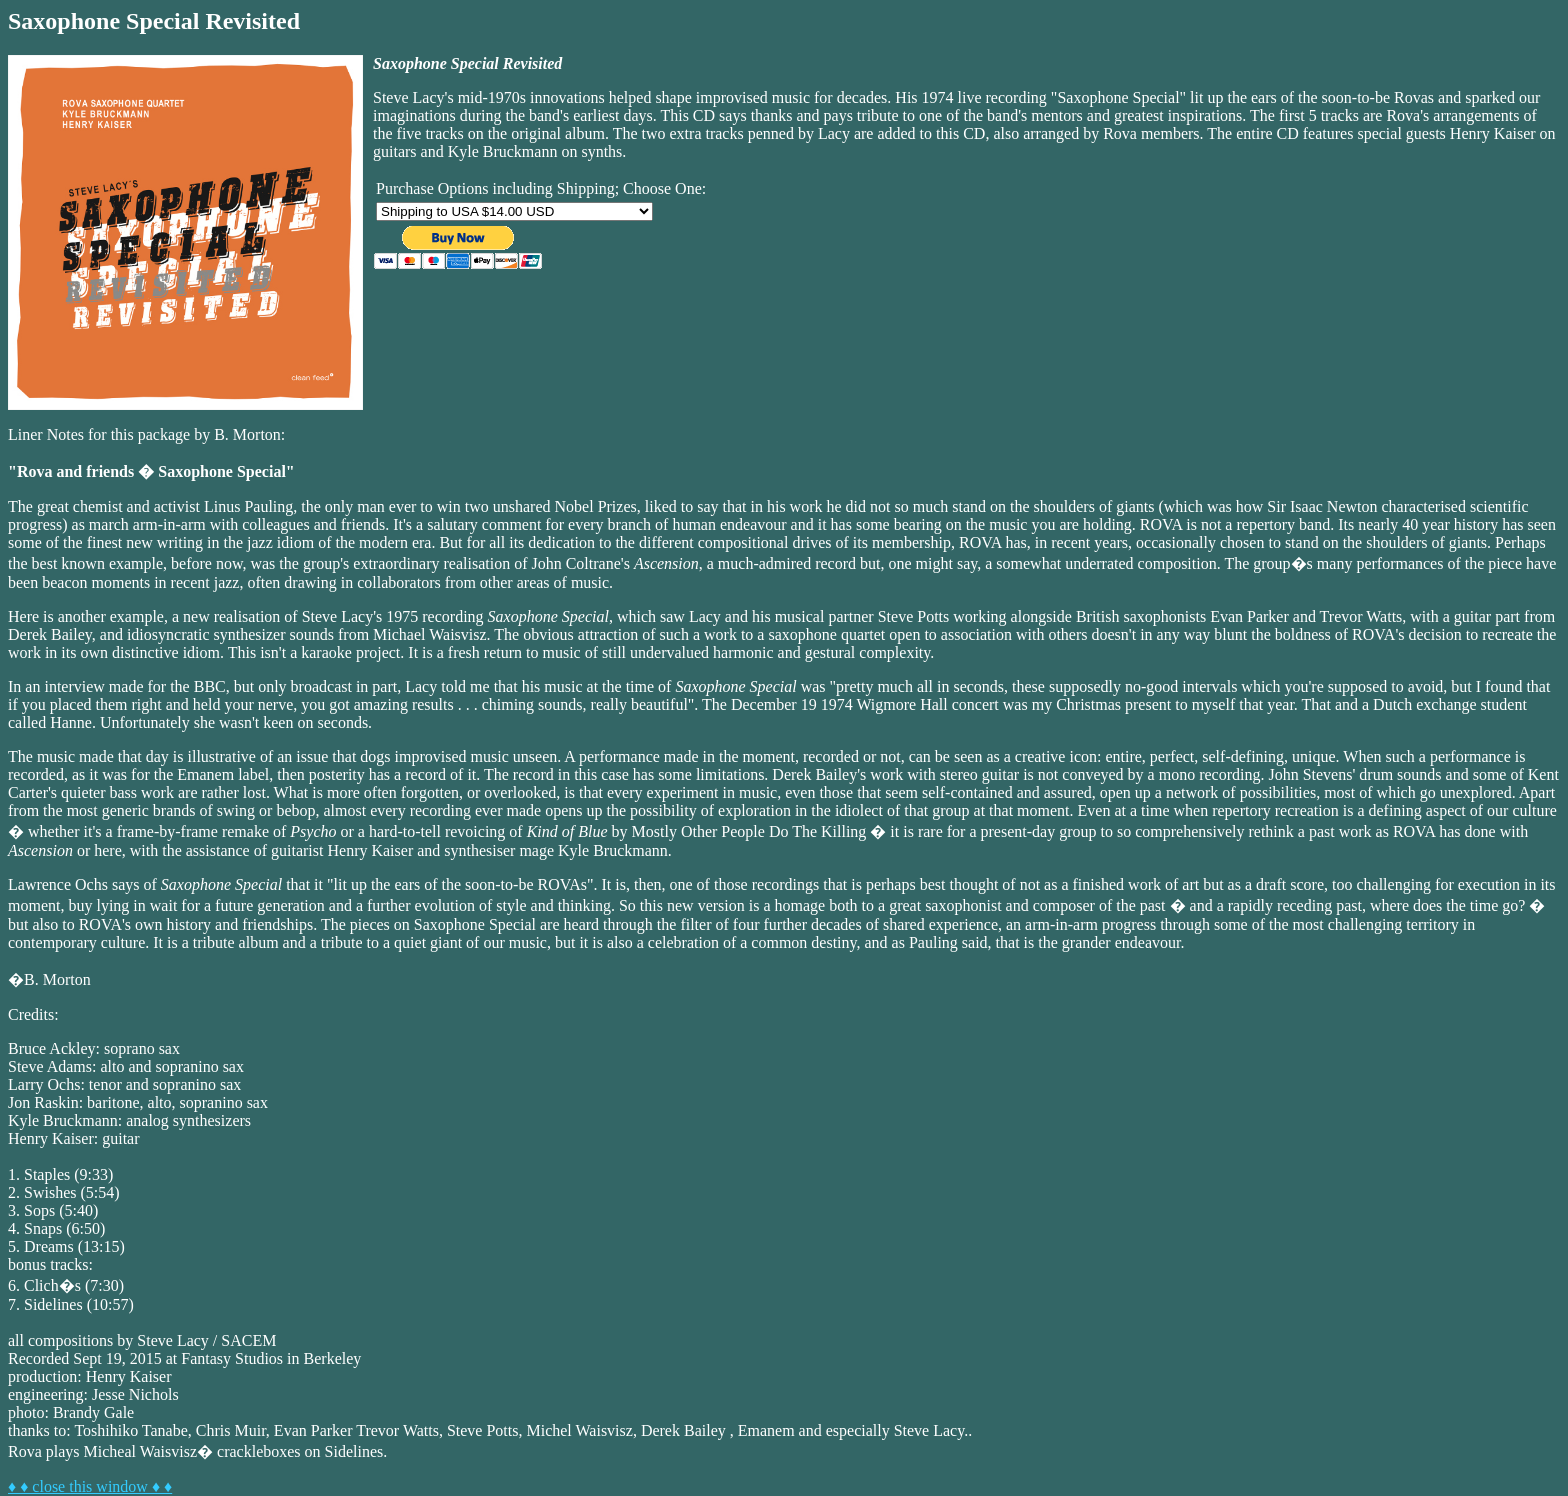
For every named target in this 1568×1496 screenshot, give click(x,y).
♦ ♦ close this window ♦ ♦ (90, 1486)
